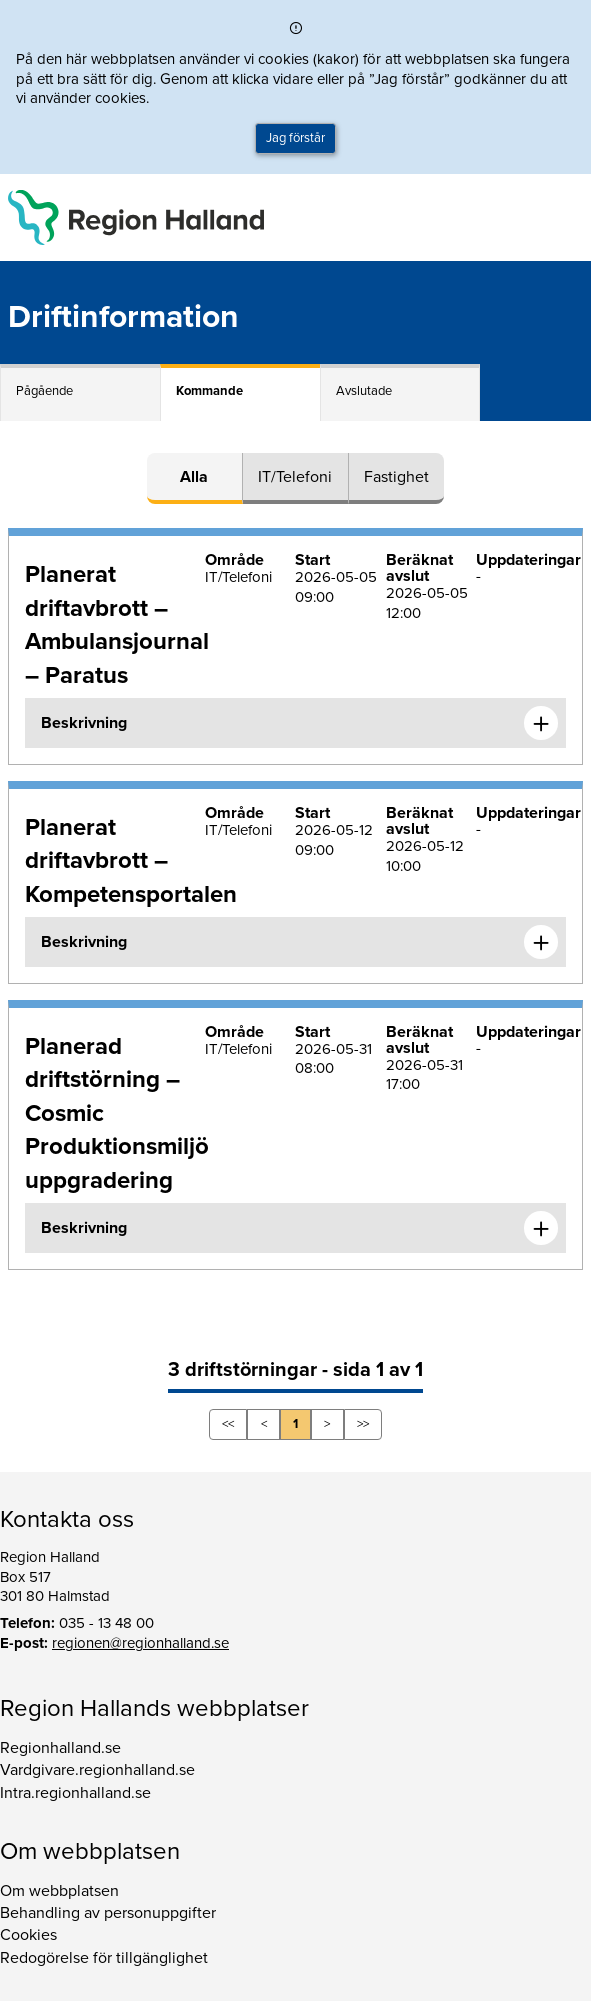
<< (228, 1424)
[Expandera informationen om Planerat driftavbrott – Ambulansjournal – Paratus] (541, 723)
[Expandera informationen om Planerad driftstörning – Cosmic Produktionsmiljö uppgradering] (541, 1228)
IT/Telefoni (295, 477)
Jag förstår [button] (295, 138)
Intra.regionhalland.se (75, 1793)
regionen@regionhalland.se (140, 1643)
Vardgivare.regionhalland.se (97, 1770)
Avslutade (364, 391)
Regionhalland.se (60, 1748)
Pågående (44, 391)
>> (363, 1424)
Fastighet (396, 477)
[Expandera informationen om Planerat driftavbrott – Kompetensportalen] (541, 942)
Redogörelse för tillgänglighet (104, 1958)
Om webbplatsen (59, 1891)
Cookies (28, 1935)
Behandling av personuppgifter (108, 1913)
